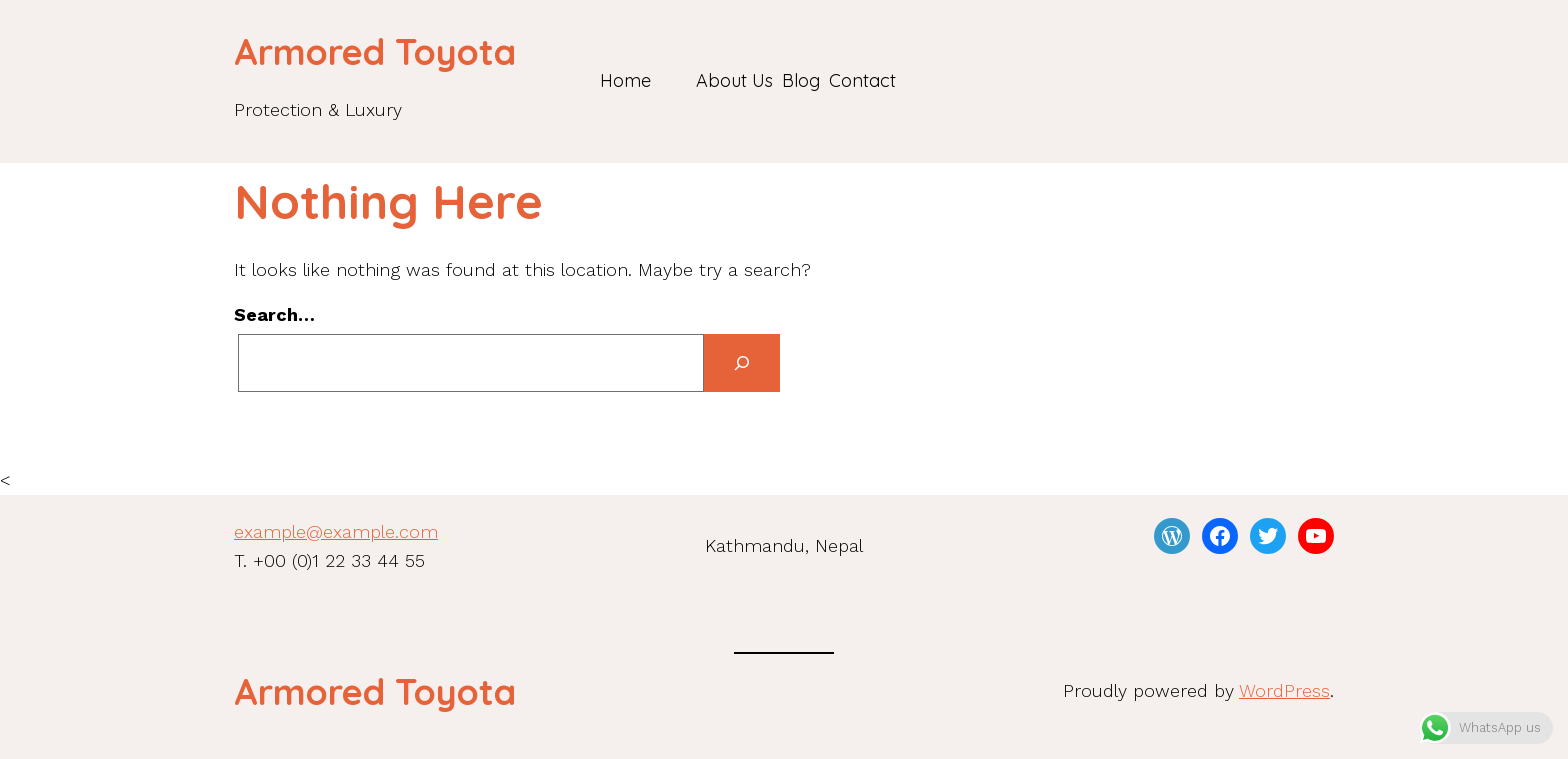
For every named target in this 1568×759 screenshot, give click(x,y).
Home (625, 80)
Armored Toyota (375, 51)
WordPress (1284, 690)
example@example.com (336, 531)
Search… (274, 314)
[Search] (742, 363)
